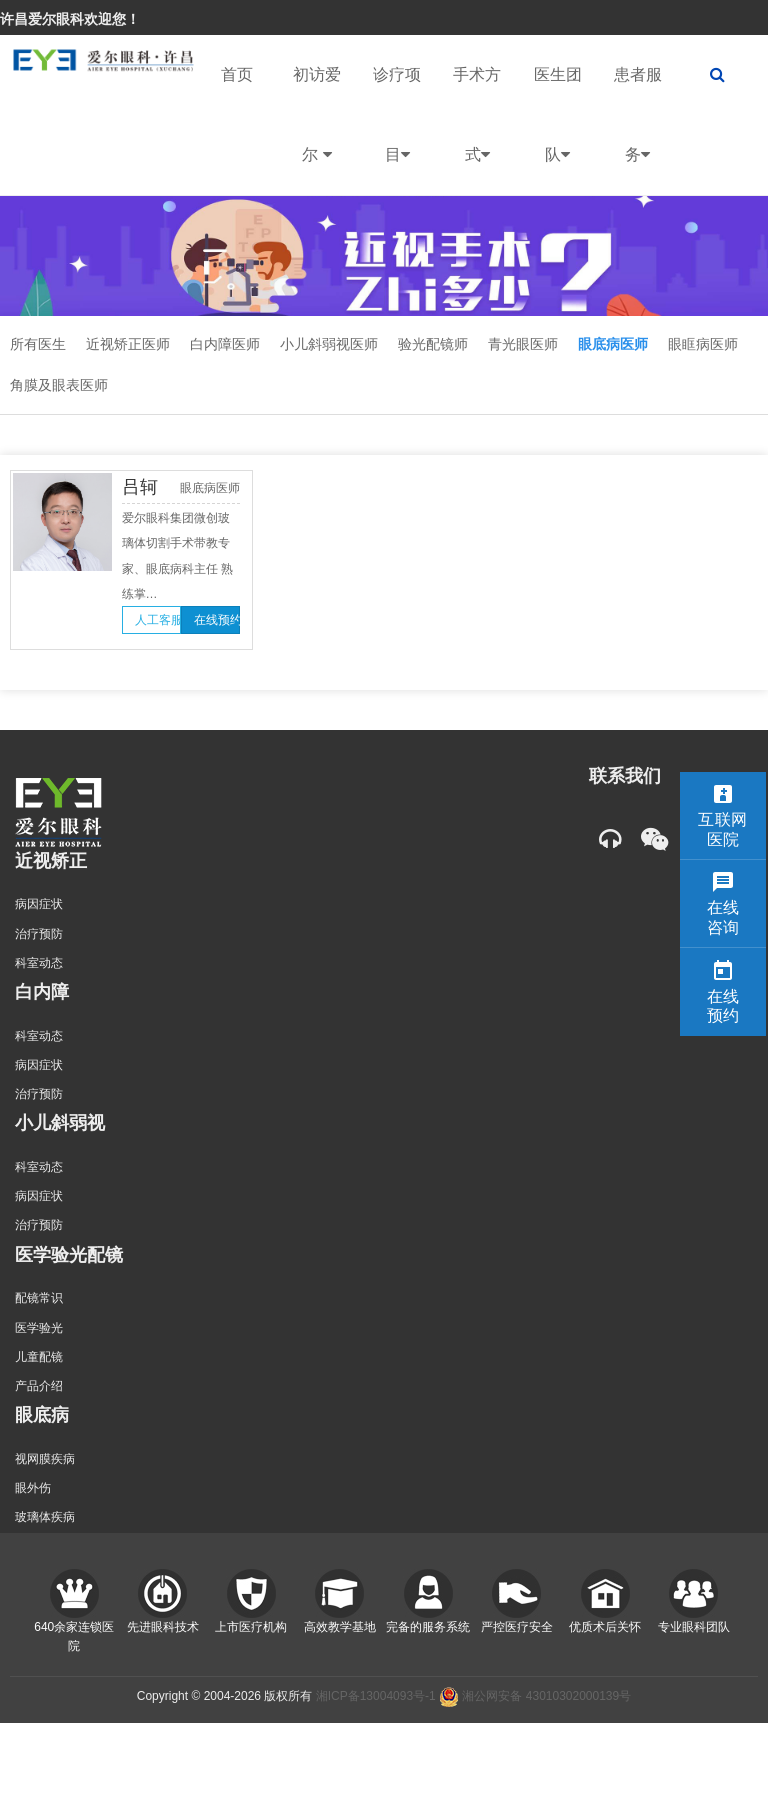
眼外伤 (33, 1488)
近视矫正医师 (128, 344)
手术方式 (477, 130)
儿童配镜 (39, 1357)
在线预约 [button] (217, 620)
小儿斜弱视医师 (329, 344)
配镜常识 (39, 1298)
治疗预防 (39, 934)
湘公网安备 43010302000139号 (535, 1696)
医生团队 (558, 130)
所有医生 (38, 344)
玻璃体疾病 (45, 1517)
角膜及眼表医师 (59, 385)
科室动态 (39, 963)
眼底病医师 (613, 344)
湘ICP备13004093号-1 (376, 1696)
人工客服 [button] (158, 620)
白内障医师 (225, 344)
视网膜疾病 (45, 1459)
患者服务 (638, 130)
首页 (237, 74)
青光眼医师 (523, 344)
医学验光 (39, 1328)
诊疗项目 (397, 130)
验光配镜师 (433, 344)
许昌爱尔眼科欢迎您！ (70, 19)
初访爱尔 (317, 130)
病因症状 (39, 904)
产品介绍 (39, 1386)
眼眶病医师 (703, 344)
